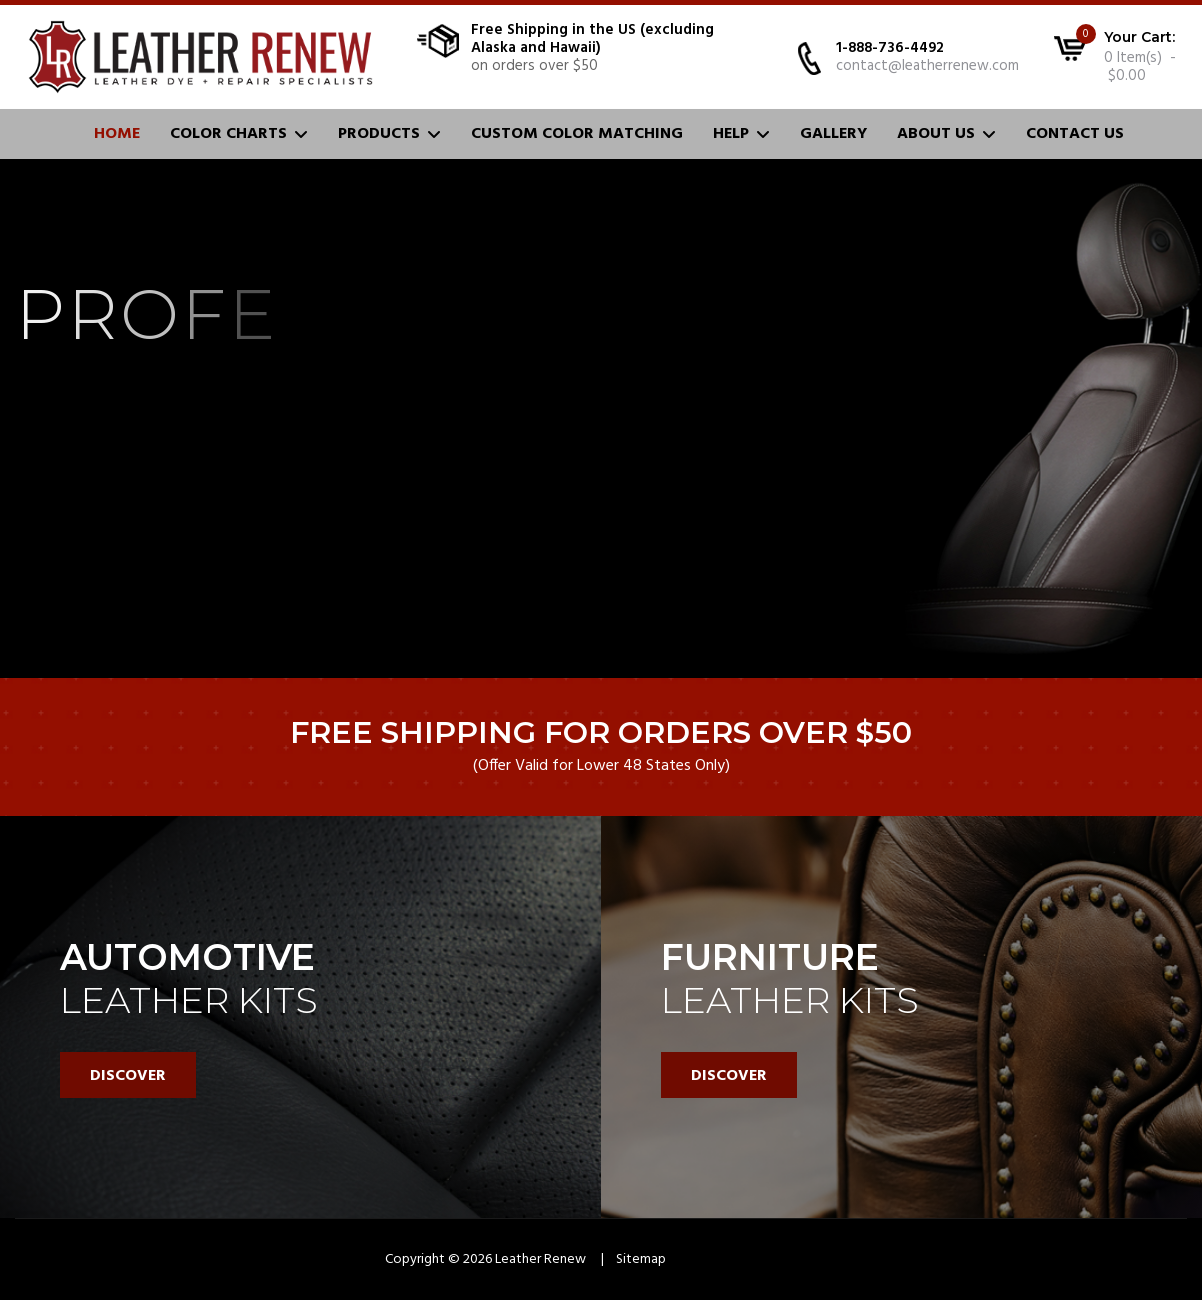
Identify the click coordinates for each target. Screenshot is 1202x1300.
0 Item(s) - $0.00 (1140, 67)
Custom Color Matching (577, 134)
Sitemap (641, 1259)
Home (117, 134)
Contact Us (1075, 134)
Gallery (833, 134)
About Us (936, 134)
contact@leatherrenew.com (927, 66)
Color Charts (228, 134)
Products (379, 134)
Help (731, 134)
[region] (601, 689)
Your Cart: (1139, 37)
